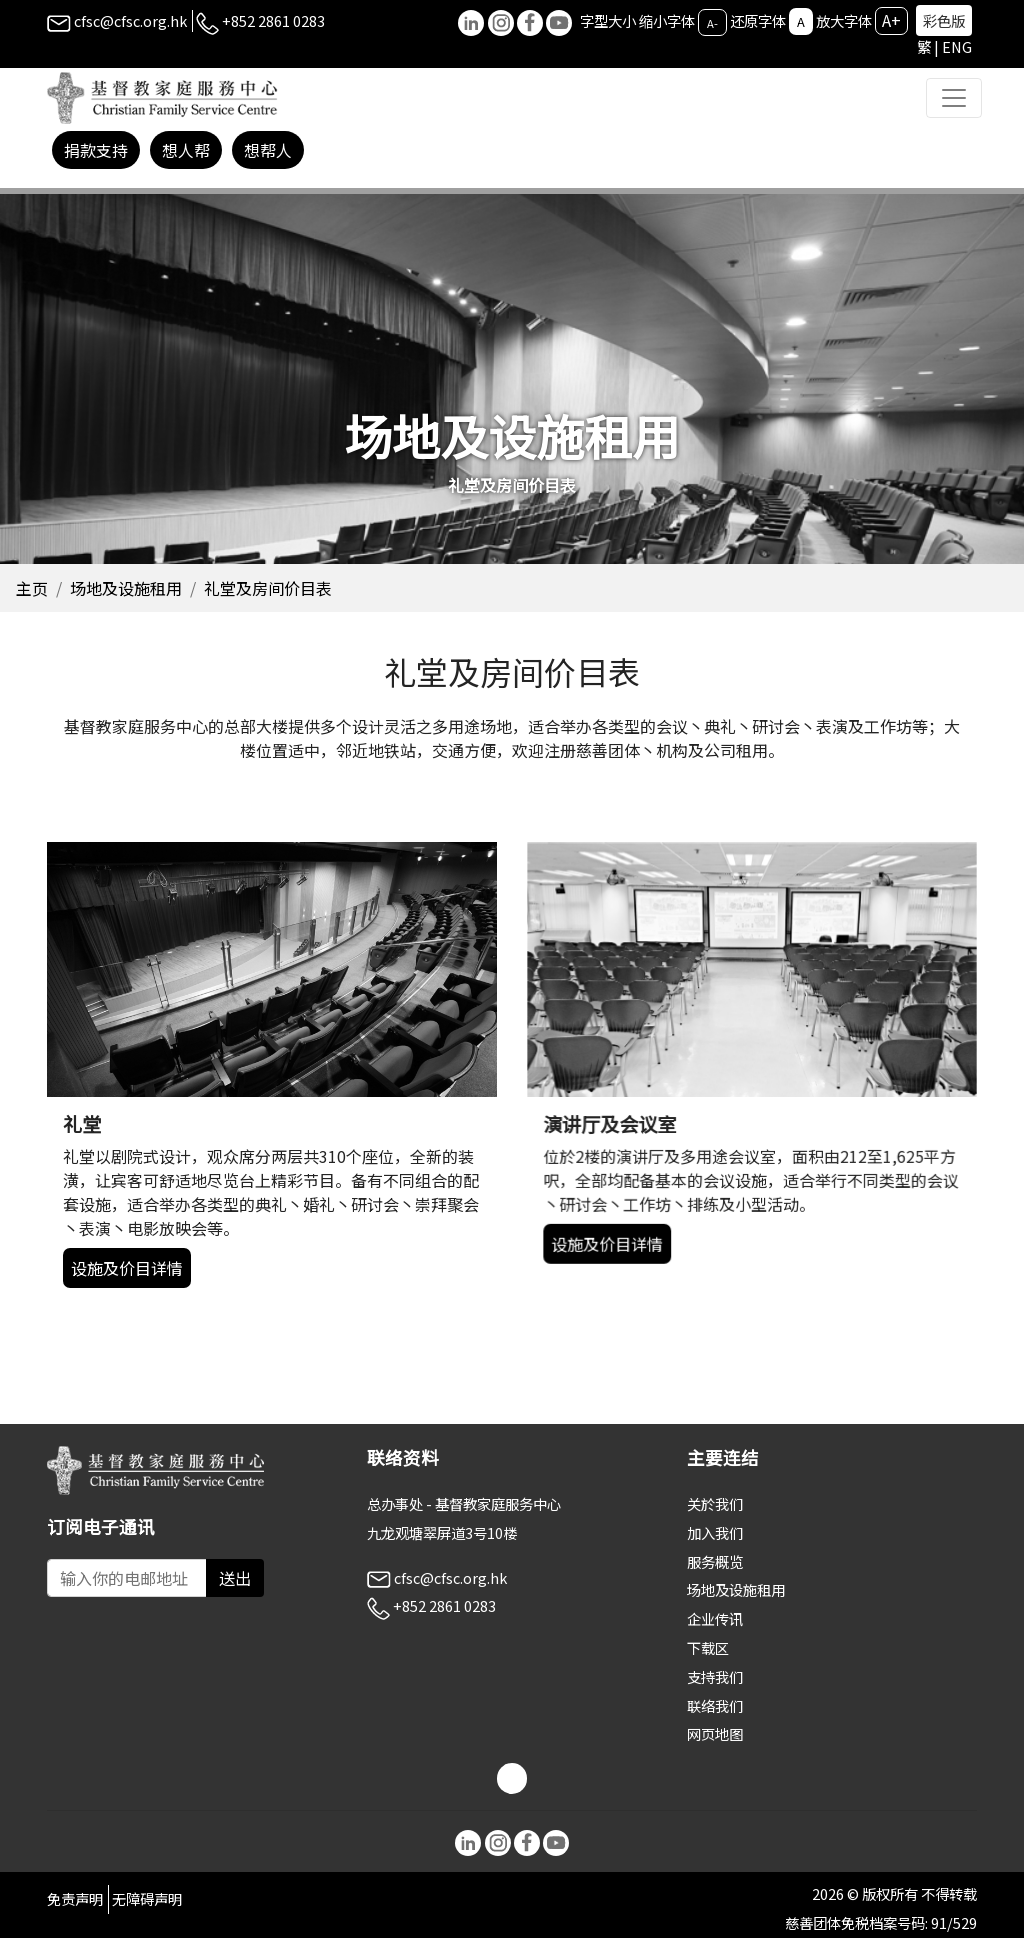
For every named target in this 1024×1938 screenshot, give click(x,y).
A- (712, 22)
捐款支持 (96, 150)
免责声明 (75, 1898)
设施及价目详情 (155, 1236)
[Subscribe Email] (127, 1578)
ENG (957, 46)
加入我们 (715, 1532)
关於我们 (715, 1503)
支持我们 (715, 1676)
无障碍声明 (147, 1898)
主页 (32, 588)
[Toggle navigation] (954, 98)
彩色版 (944, 20)
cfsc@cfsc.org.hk (117, 20)
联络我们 (715, 1705)
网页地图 (715, 1733)
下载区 (708, 1647)
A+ (891, 20)
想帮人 (268, 150)
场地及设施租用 (126, 588)
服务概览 (715, 1561)
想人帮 (186, 150)
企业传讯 (715, 1618)
